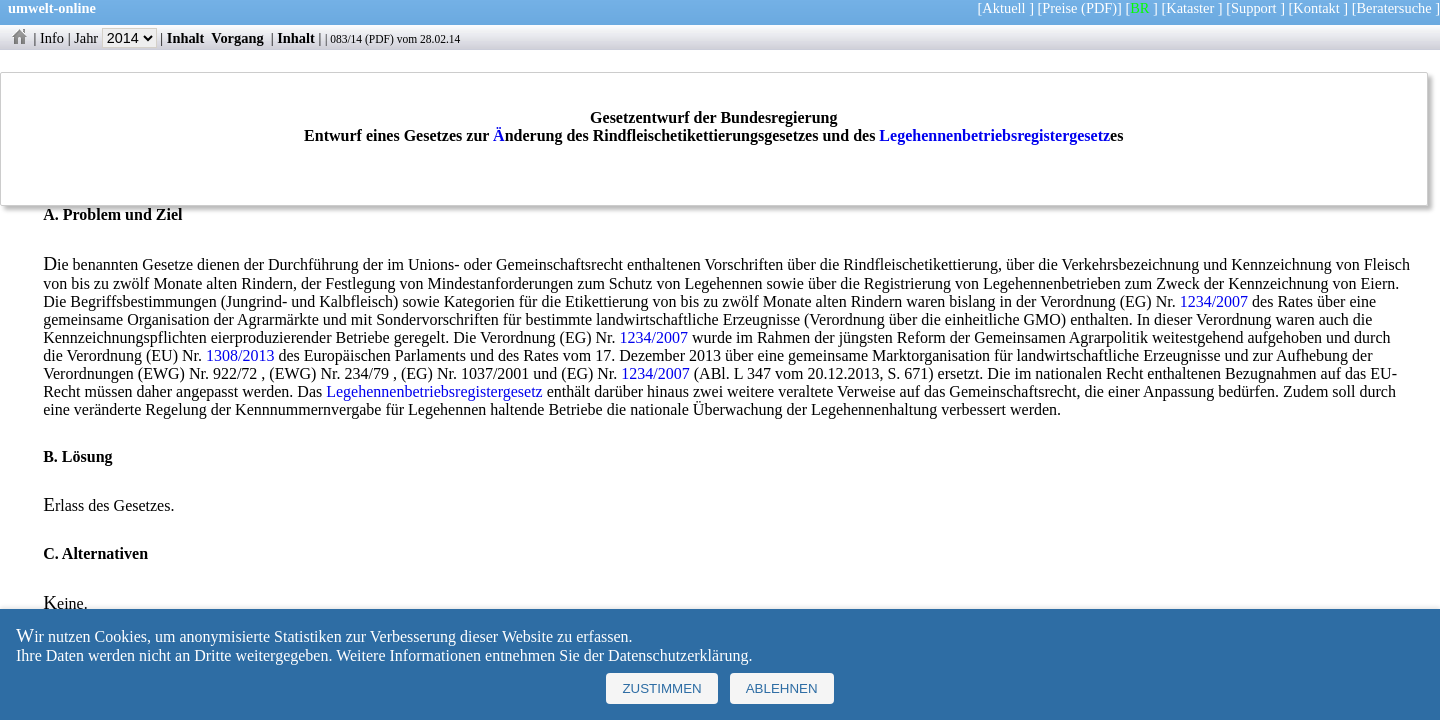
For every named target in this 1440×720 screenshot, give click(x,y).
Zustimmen (661, 688)
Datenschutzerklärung (678, 655)
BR (1139, 8)
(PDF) (1099, 8)
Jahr (115, 38)
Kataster (1190, 8)
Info (52, 38)
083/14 (346, 39)
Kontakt (1316, 8)
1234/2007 (1214, 301)
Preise (1059, 8)
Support (1254, 8)
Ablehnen (782, 688)
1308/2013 (240, 355)
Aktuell (1003, 8)
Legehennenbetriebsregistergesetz (994, 135)
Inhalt (186, 38)
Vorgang (237, 38)
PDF (379, 39)
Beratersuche (1394, 8)
